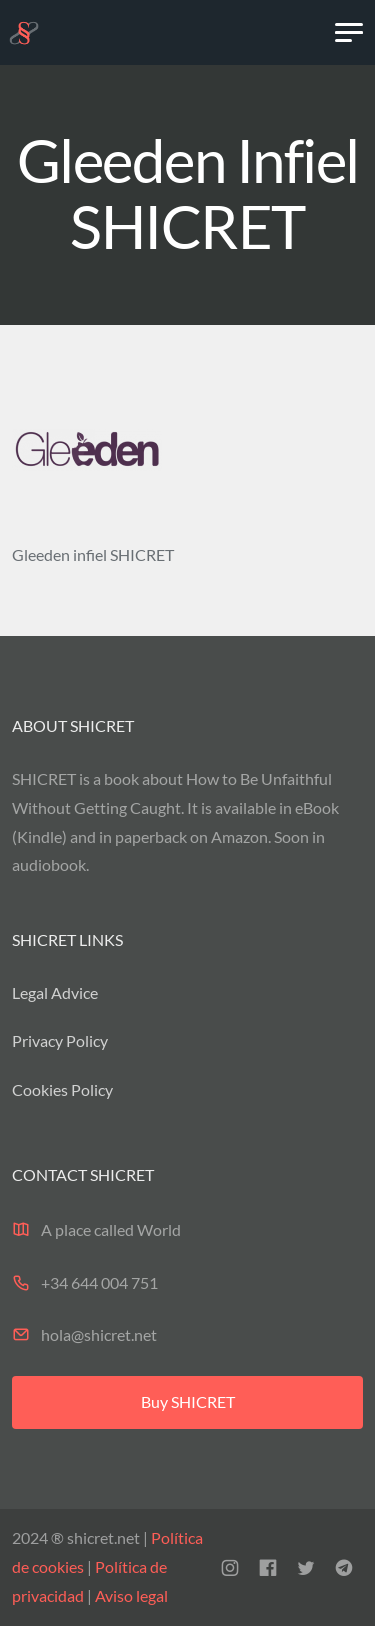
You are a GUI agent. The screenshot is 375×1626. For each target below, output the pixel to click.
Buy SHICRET (188, 1401)
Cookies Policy (62, 1089)
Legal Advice (55, 992)
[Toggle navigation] (349, 33)
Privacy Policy (60, 1040)
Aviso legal (130, 1595)
